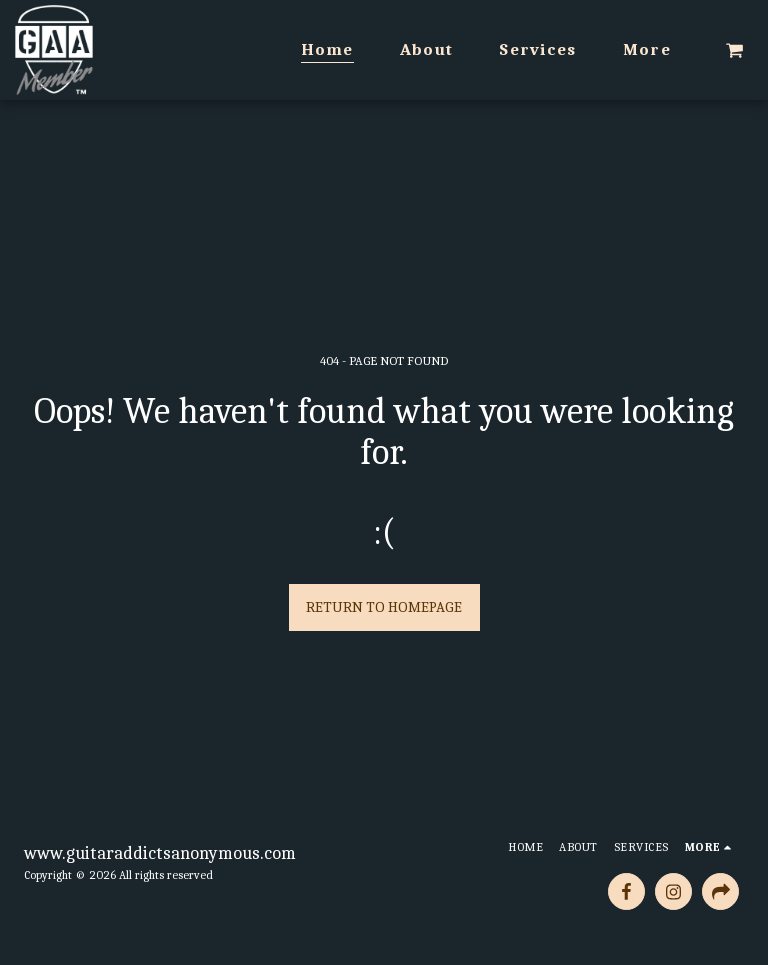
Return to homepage (384, 607)
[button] (734, 50)
